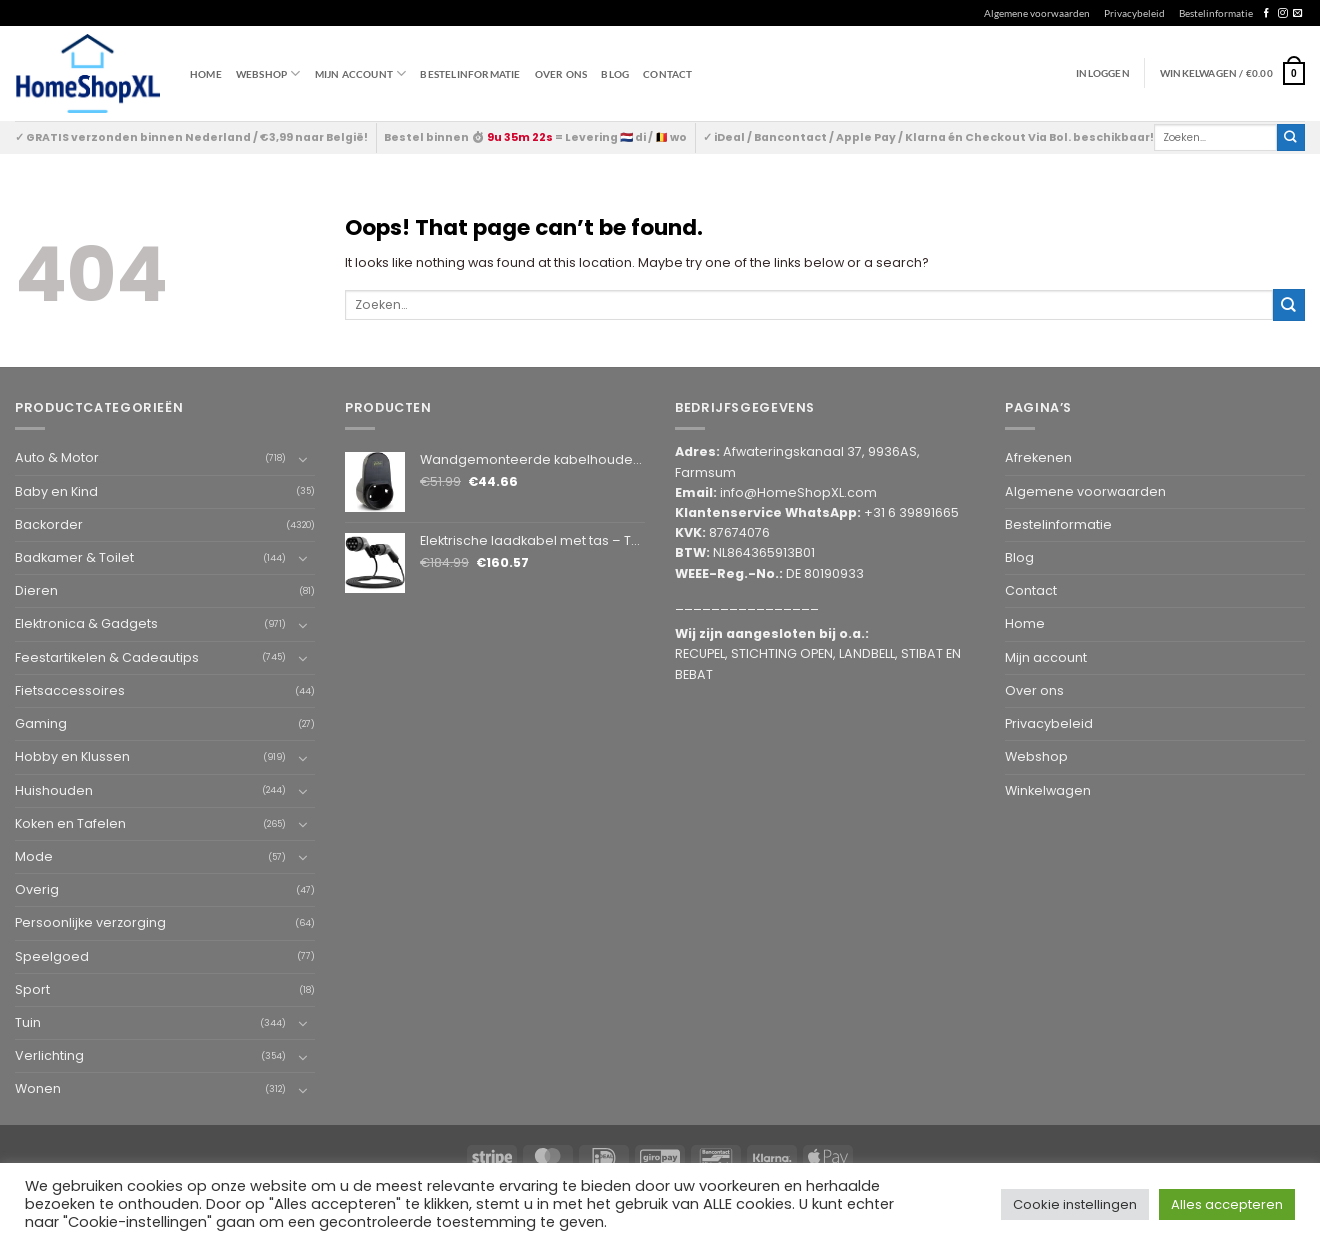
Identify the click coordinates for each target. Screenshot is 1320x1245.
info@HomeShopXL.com (798, 492)
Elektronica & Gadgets (86, 623)
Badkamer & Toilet (74, 557)
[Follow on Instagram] (1282, 13)
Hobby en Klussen (72, 756)
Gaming (41, 723)
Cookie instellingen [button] (1075, 1204)
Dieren (36, 590)
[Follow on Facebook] (1266, 13)
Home (206, 74)
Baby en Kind (56, 491)
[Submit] (1291, 137)
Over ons (561, 74)
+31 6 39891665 (911, 512)
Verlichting (49, 1055)
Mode (34, 856)
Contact (667, 74)
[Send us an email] (1297, 13)
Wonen (38, 1088)
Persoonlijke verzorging (90, 922)
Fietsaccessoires (70, 690)
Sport (32, 989)
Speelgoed (52, 956)
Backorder (49, 524)
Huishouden (54, 790)
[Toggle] (303, 459)
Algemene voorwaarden (1037, 13)
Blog (615, 74)
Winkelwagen (1048, 790)
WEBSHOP (268, 73)
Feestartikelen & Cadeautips (107, 657)
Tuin (28, 1022)
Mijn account (361, 73)
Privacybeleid (1134, 13)
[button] (1232, 73)
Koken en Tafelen (70, 823)
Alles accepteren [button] (1227, 1204)
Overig (37, 889)
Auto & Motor (57, 457)
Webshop (1036, 756)
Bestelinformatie (1216, 13)
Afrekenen (1038, 457)
